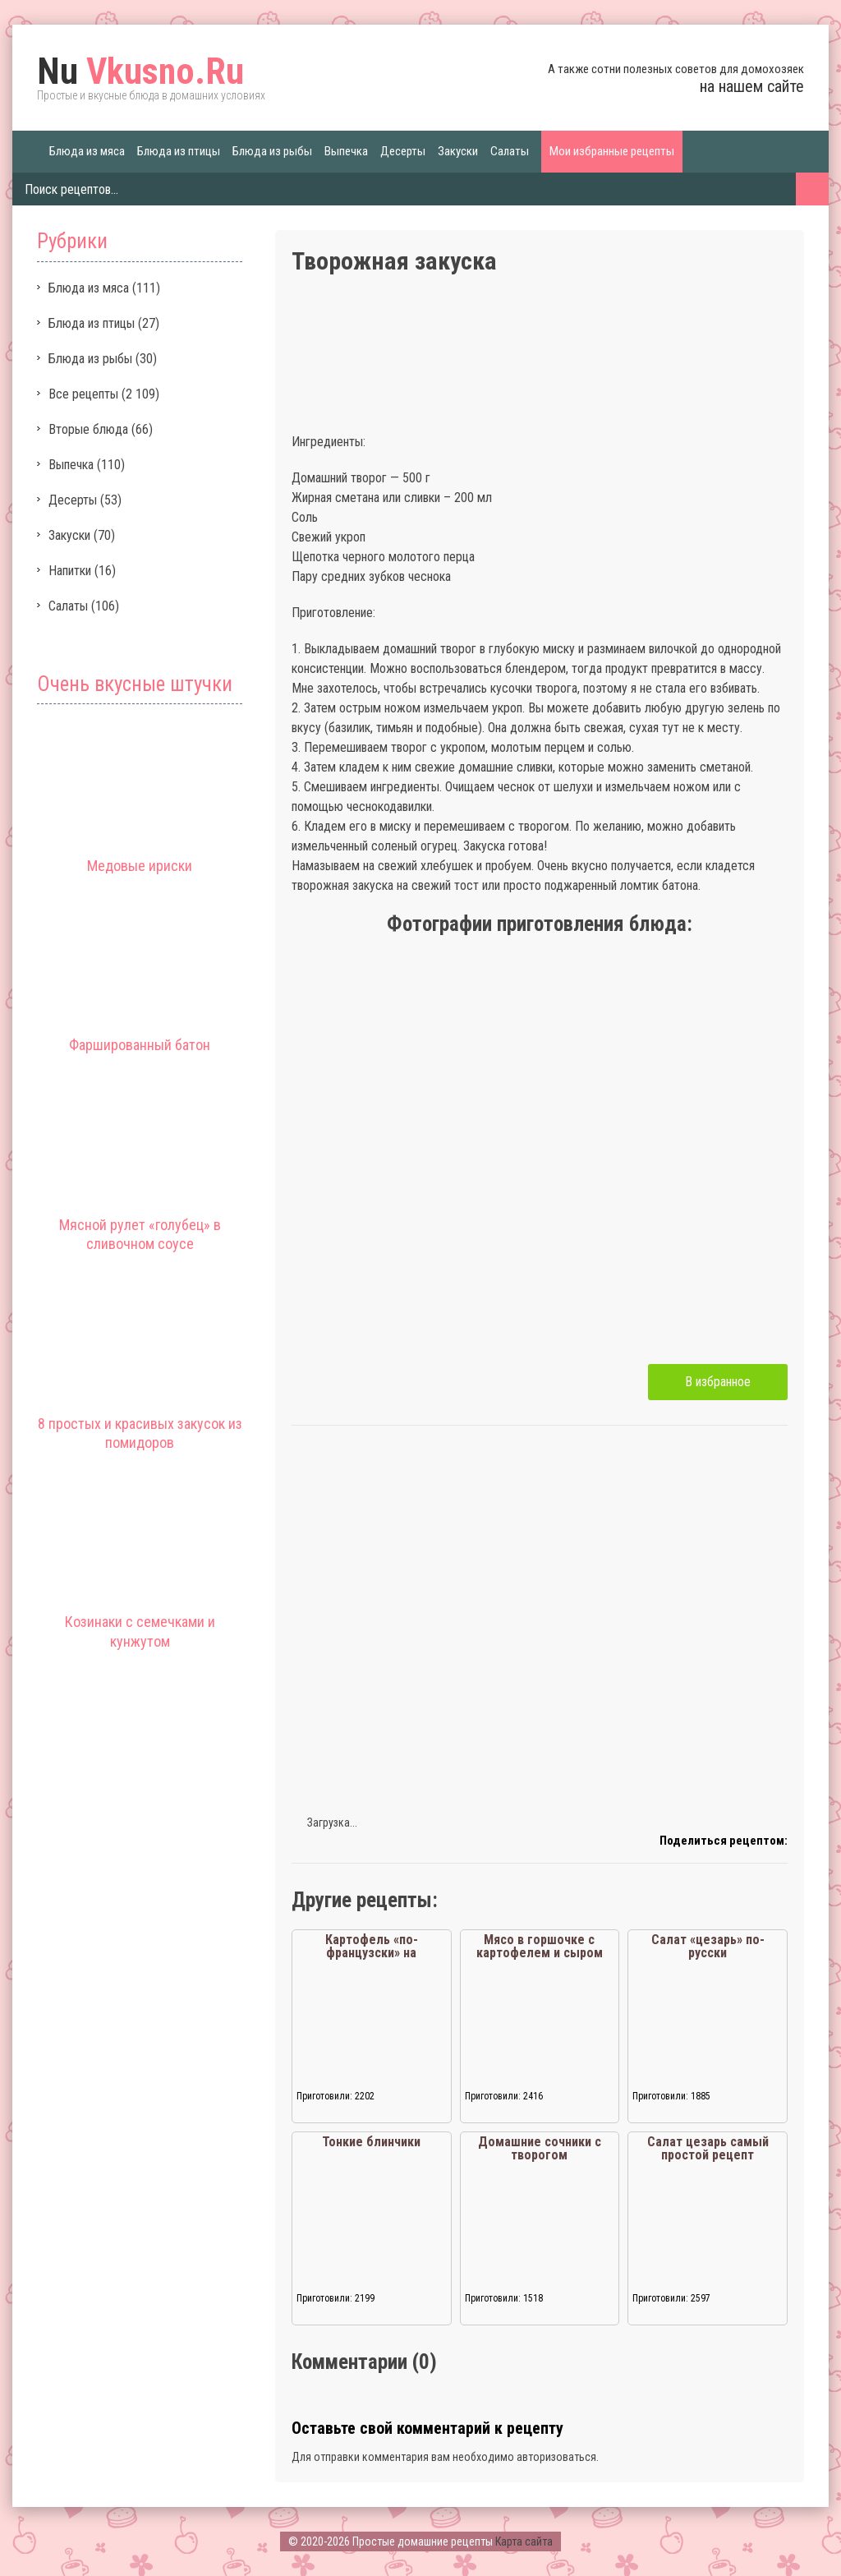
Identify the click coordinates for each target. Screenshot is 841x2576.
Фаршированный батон (139, 1044)
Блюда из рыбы (272, 151)
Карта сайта (524, 2541)
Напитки (69, 570)
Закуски (458, 151)
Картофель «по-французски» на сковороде (371, 1953)
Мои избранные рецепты (611, 151)
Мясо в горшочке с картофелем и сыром (539, 1946)
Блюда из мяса (87, 151)
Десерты (402, 151)
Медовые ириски (139, 865)
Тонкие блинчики (371, 2142)
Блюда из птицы (178, 151)
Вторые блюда (88, 429)
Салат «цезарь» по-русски (708, 1946)
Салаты (509, 151)
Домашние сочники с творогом (539, 2148)
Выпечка (346, 151)
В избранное (718, 1381)
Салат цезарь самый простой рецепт (708, 2148)
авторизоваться (556, 2456)
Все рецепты (83, 394)
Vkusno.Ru (140, 71)
